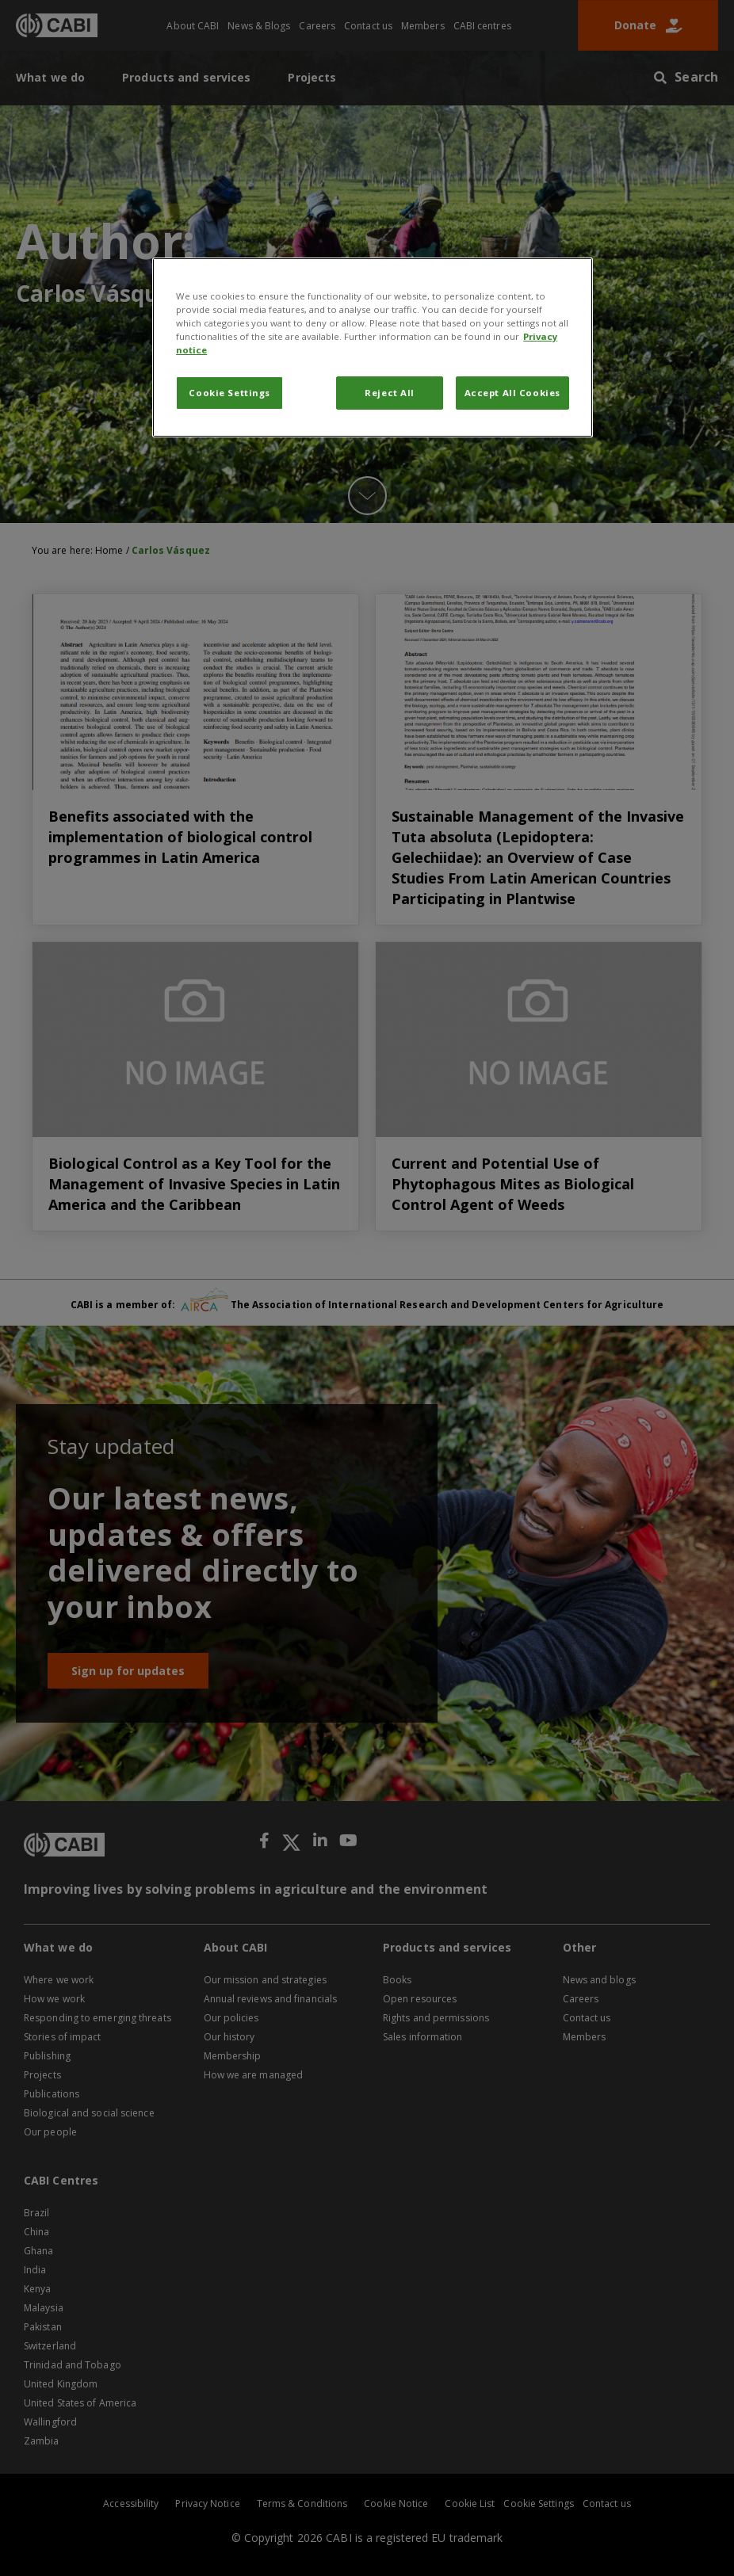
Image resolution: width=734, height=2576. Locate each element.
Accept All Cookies (512, 393)
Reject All (390, 393)
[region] (372, 347)
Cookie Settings (229, 393)
